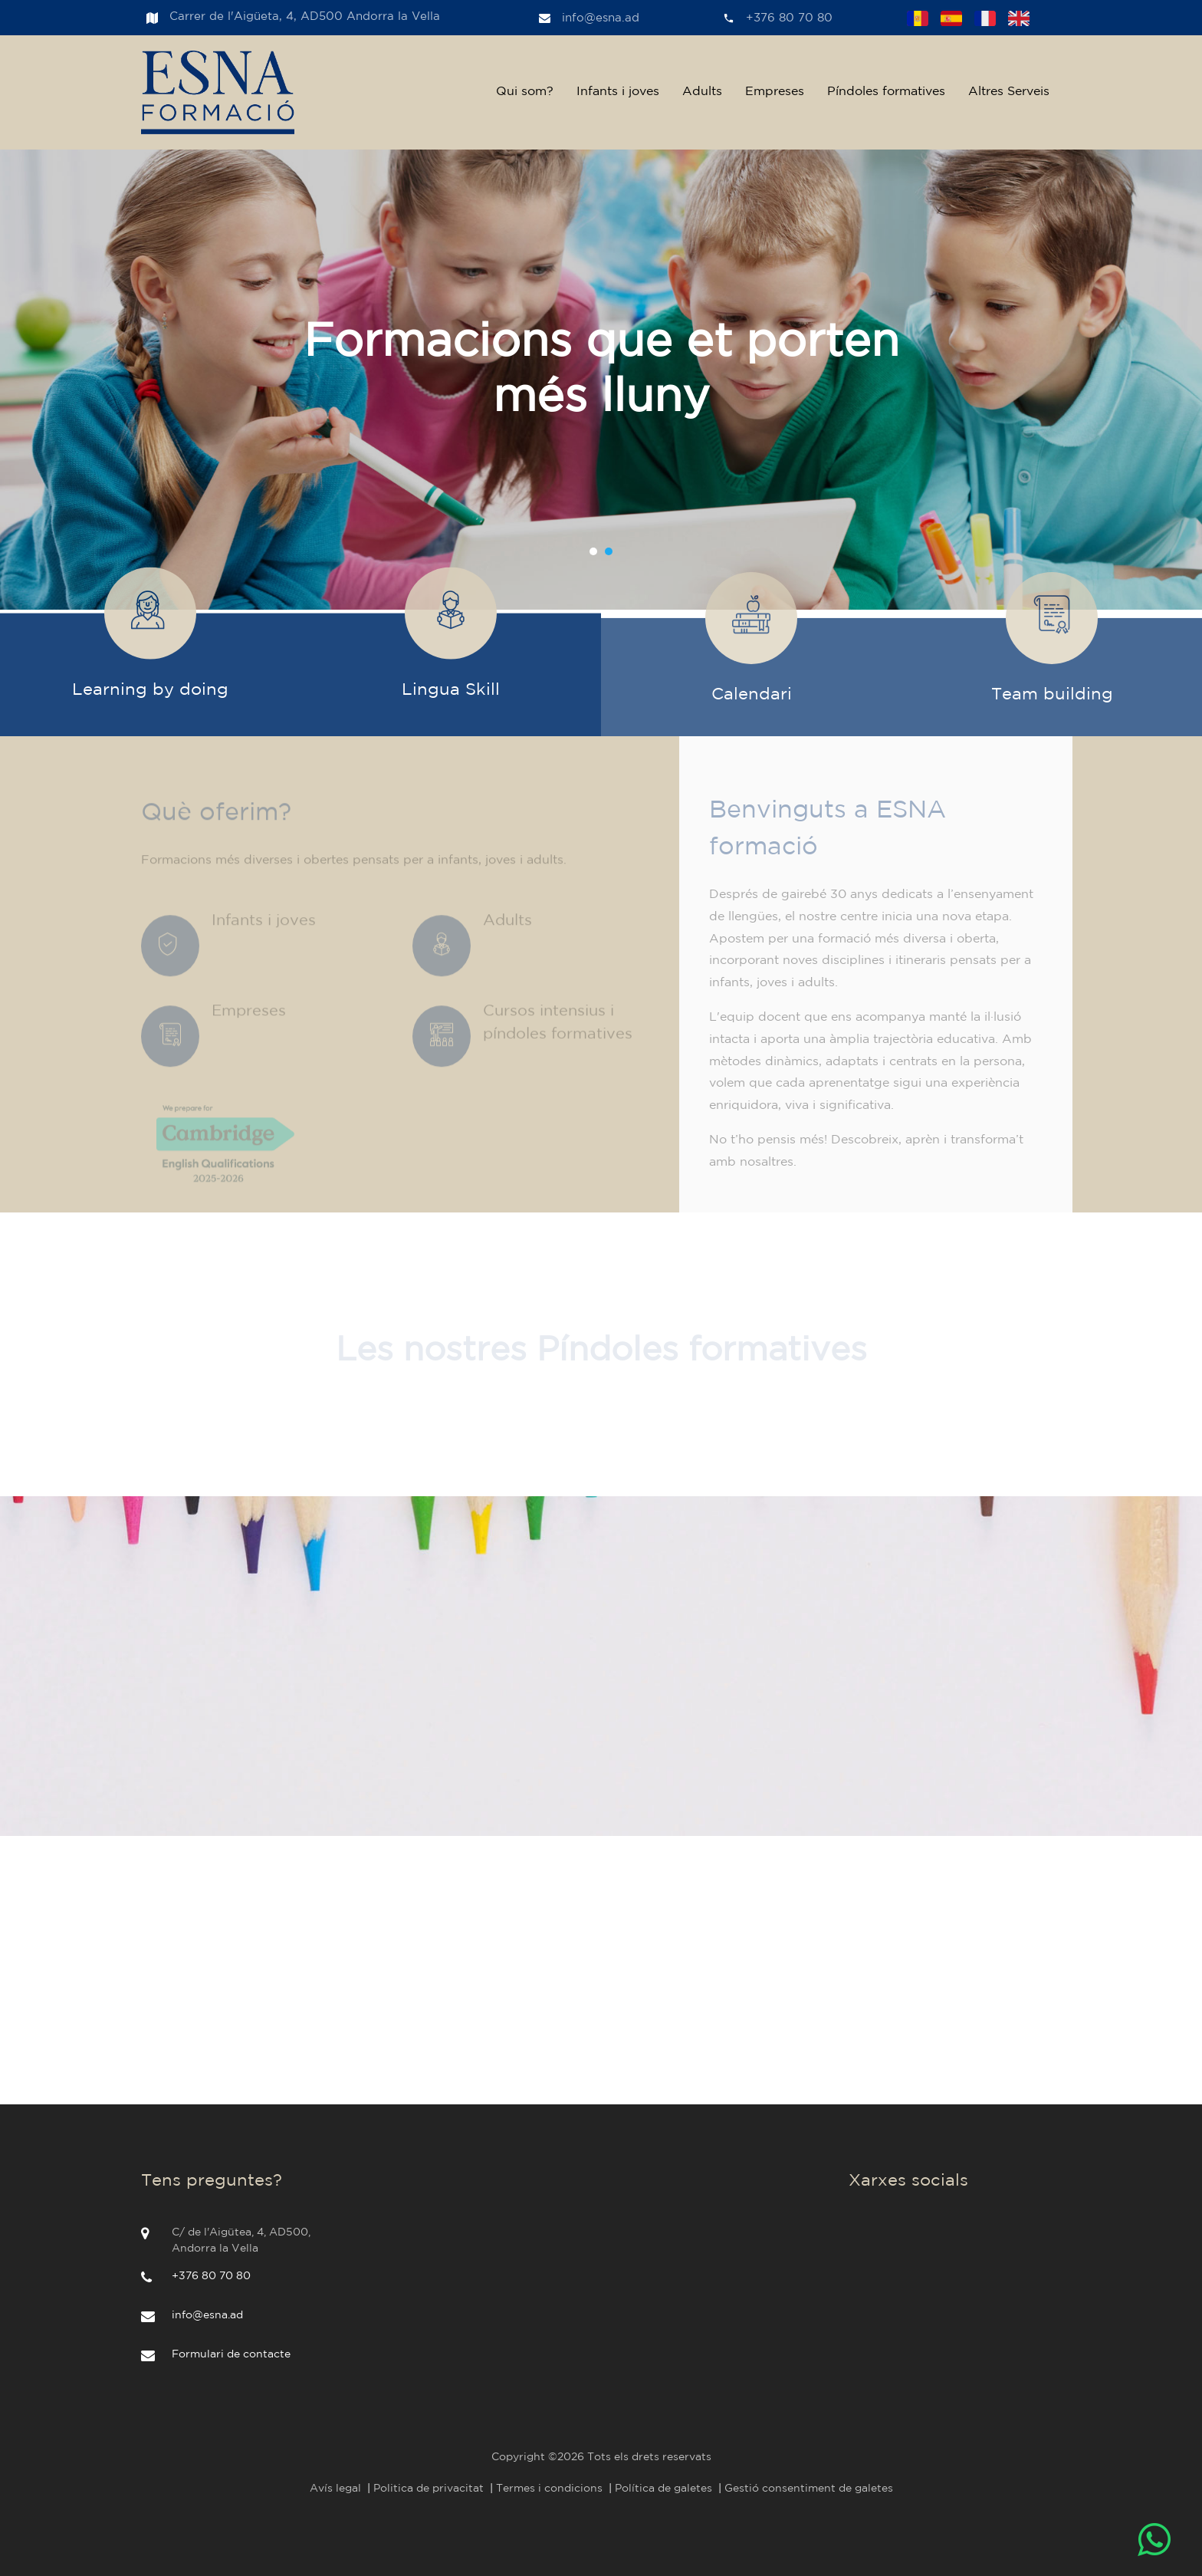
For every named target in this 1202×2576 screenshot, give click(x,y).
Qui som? (524, 91)
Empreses (774, 91)
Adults (702, 91)
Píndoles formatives (886, 91)
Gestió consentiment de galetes (808, 2488)
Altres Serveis (1008, 91)
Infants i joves (617, 91)
